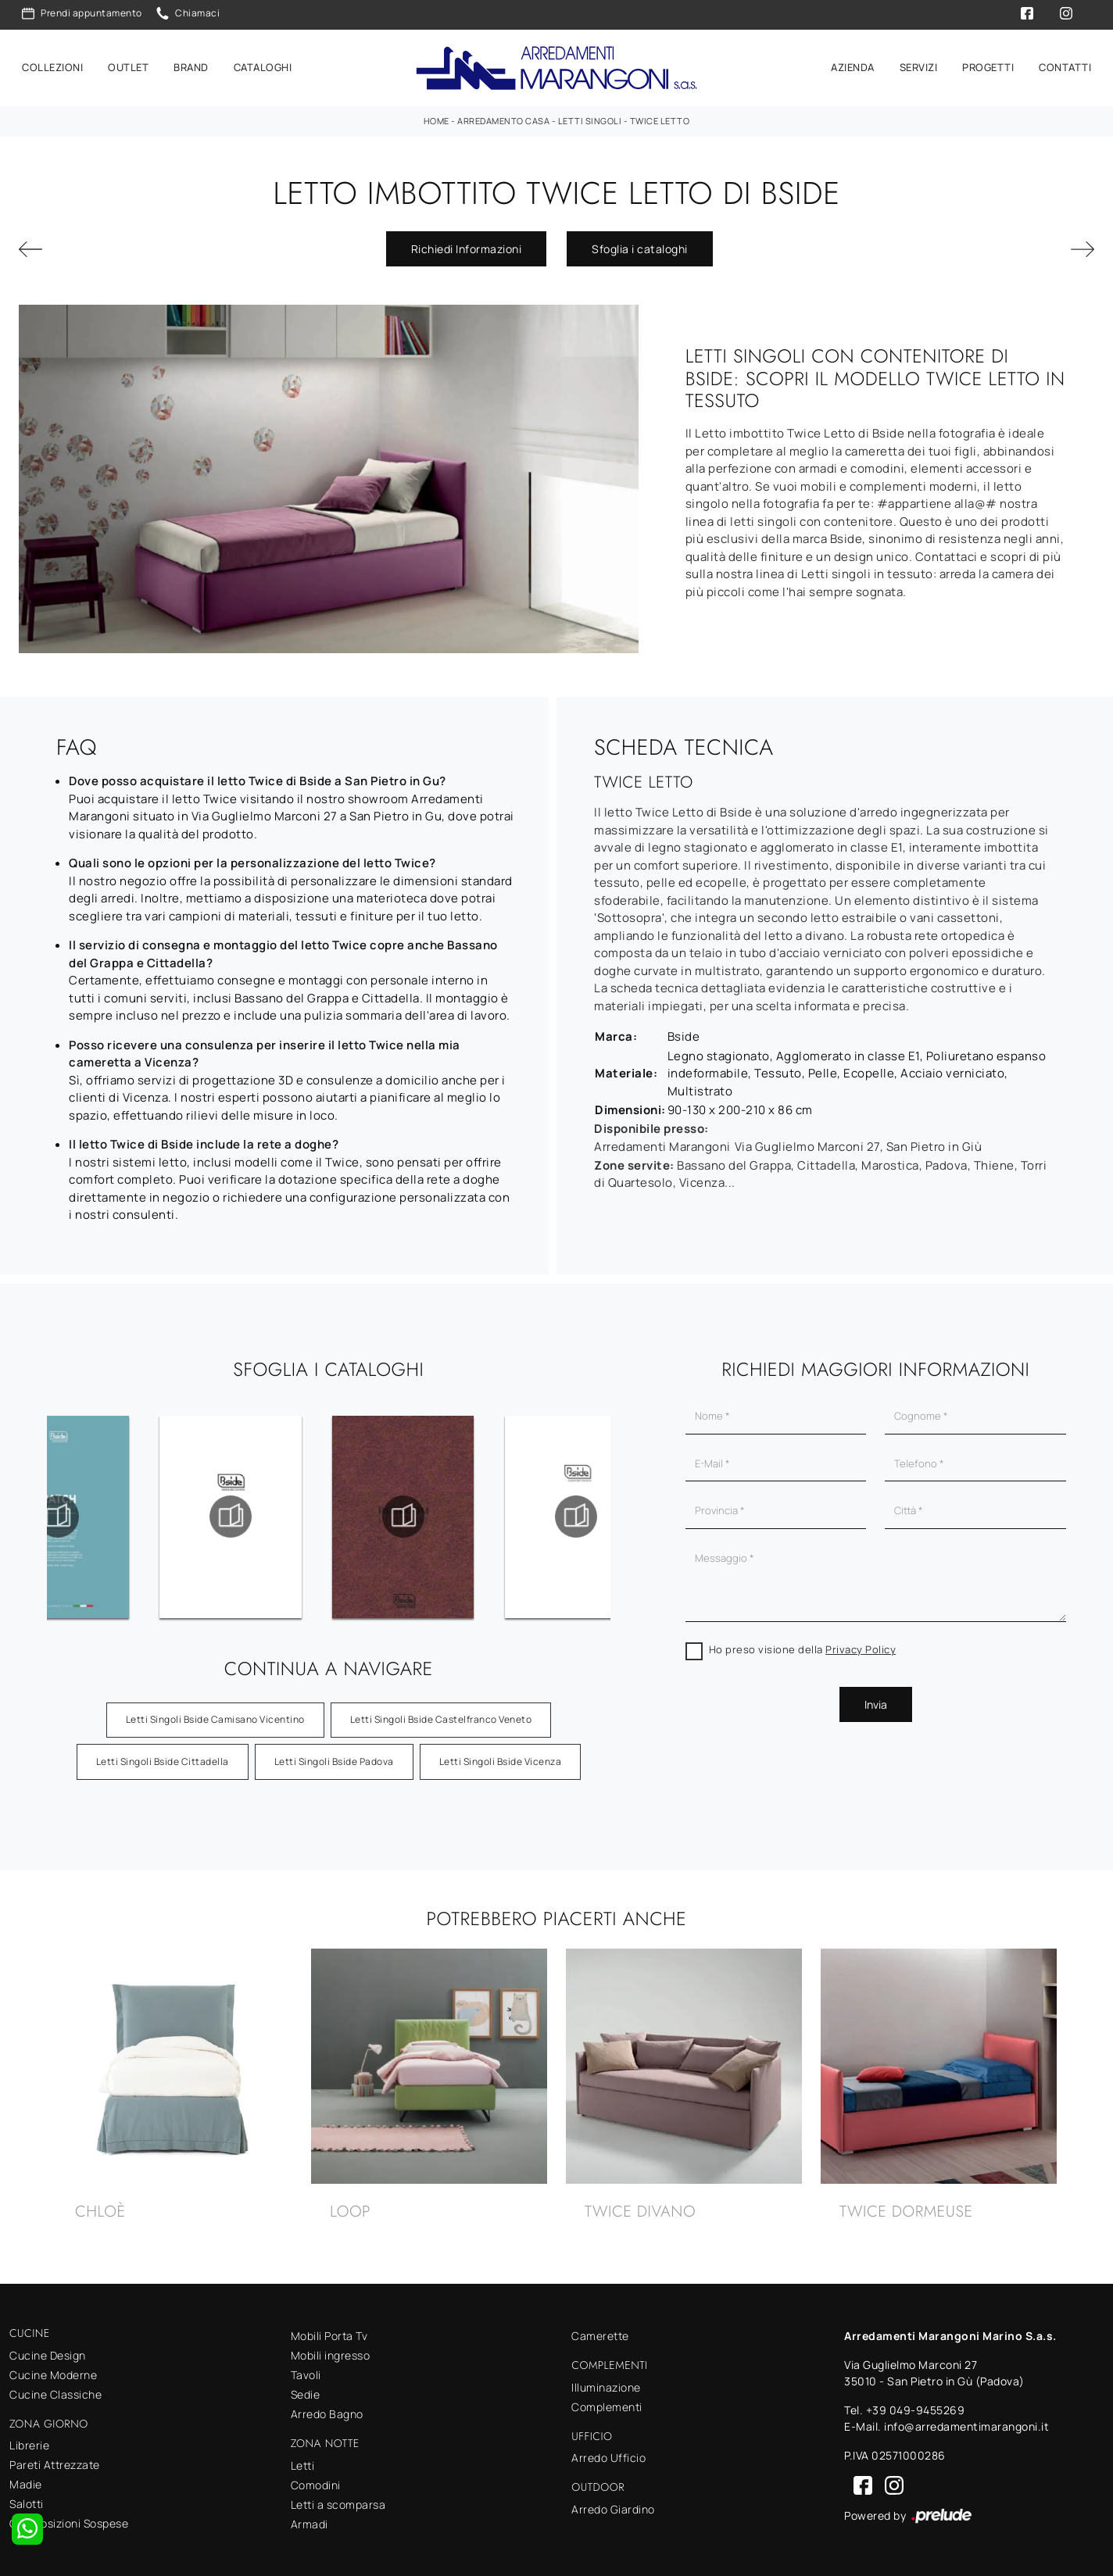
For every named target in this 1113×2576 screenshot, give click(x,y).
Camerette (600, 2328)
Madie (25, 2477)
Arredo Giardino (613, 2502)
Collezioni (52, 64)
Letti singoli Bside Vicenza (500, 1754)
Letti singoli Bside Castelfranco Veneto (441, 1712)
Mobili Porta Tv (329, 2328)
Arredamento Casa (503, 114)
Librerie (29, 2438)
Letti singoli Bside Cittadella (162, 1754)
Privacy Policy (860, 1642)
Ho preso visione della (802, 1642)
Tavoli (306, 2367)
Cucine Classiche (55, 2387)
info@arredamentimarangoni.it (966, 2419)
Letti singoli (590, 114)
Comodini (316, 2478)
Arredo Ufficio (608, 2450)
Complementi (606, 2399)
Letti (303, 2458)
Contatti (1065, 64)
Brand (191, 64)
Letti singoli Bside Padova (334, 1754)
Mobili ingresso (330, 2348)
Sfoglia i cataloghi (640, 241)
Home (436, 114)
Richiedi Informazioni (466, 241)
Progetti (988, 64)
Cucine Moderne (53, 2367)
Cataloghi (263, 64)
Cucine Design (47, 2348)
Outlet (128, 64)
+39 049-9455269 (915, 2403)
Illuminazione (606, 2380)
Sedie (305, 2387)
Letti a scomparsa (338, 2497)
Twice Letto (660, 114)
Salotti (26, 2496)
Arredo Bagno (327, 2406)
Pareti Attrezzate (54, 2457)
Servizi (919, 64)
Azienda (853, 64)
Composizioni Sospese (68, 2516)
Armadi (309, 2517)
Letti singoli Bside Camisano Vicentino (215, 1712)
